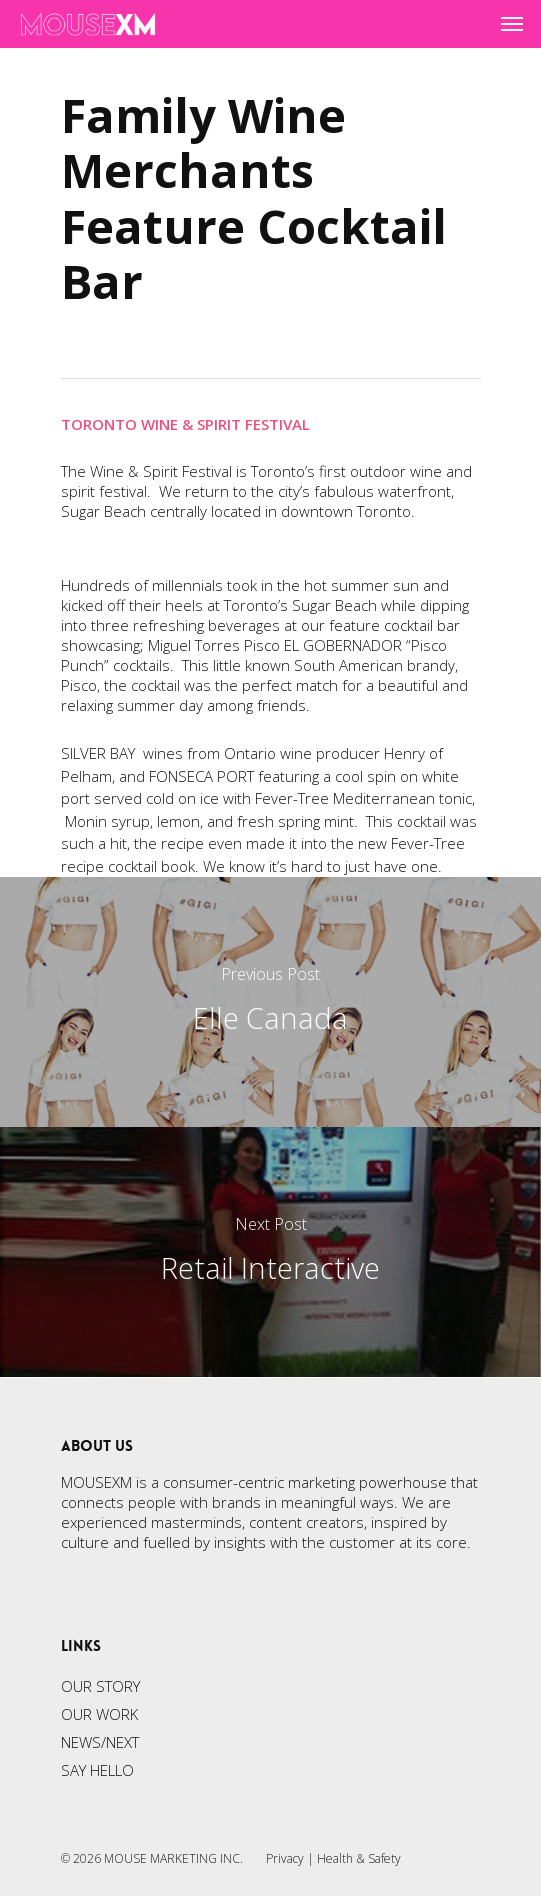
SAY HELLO (97, 1770)
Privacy (285, 1858)
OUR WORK (99, 1714)
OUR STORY (100, 1686)
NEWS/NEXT (100, 1742)
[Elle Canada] (270, 1002)
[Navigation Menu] (512, 24)
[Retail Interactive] (270, 1252)
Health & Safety (359, 1858)
